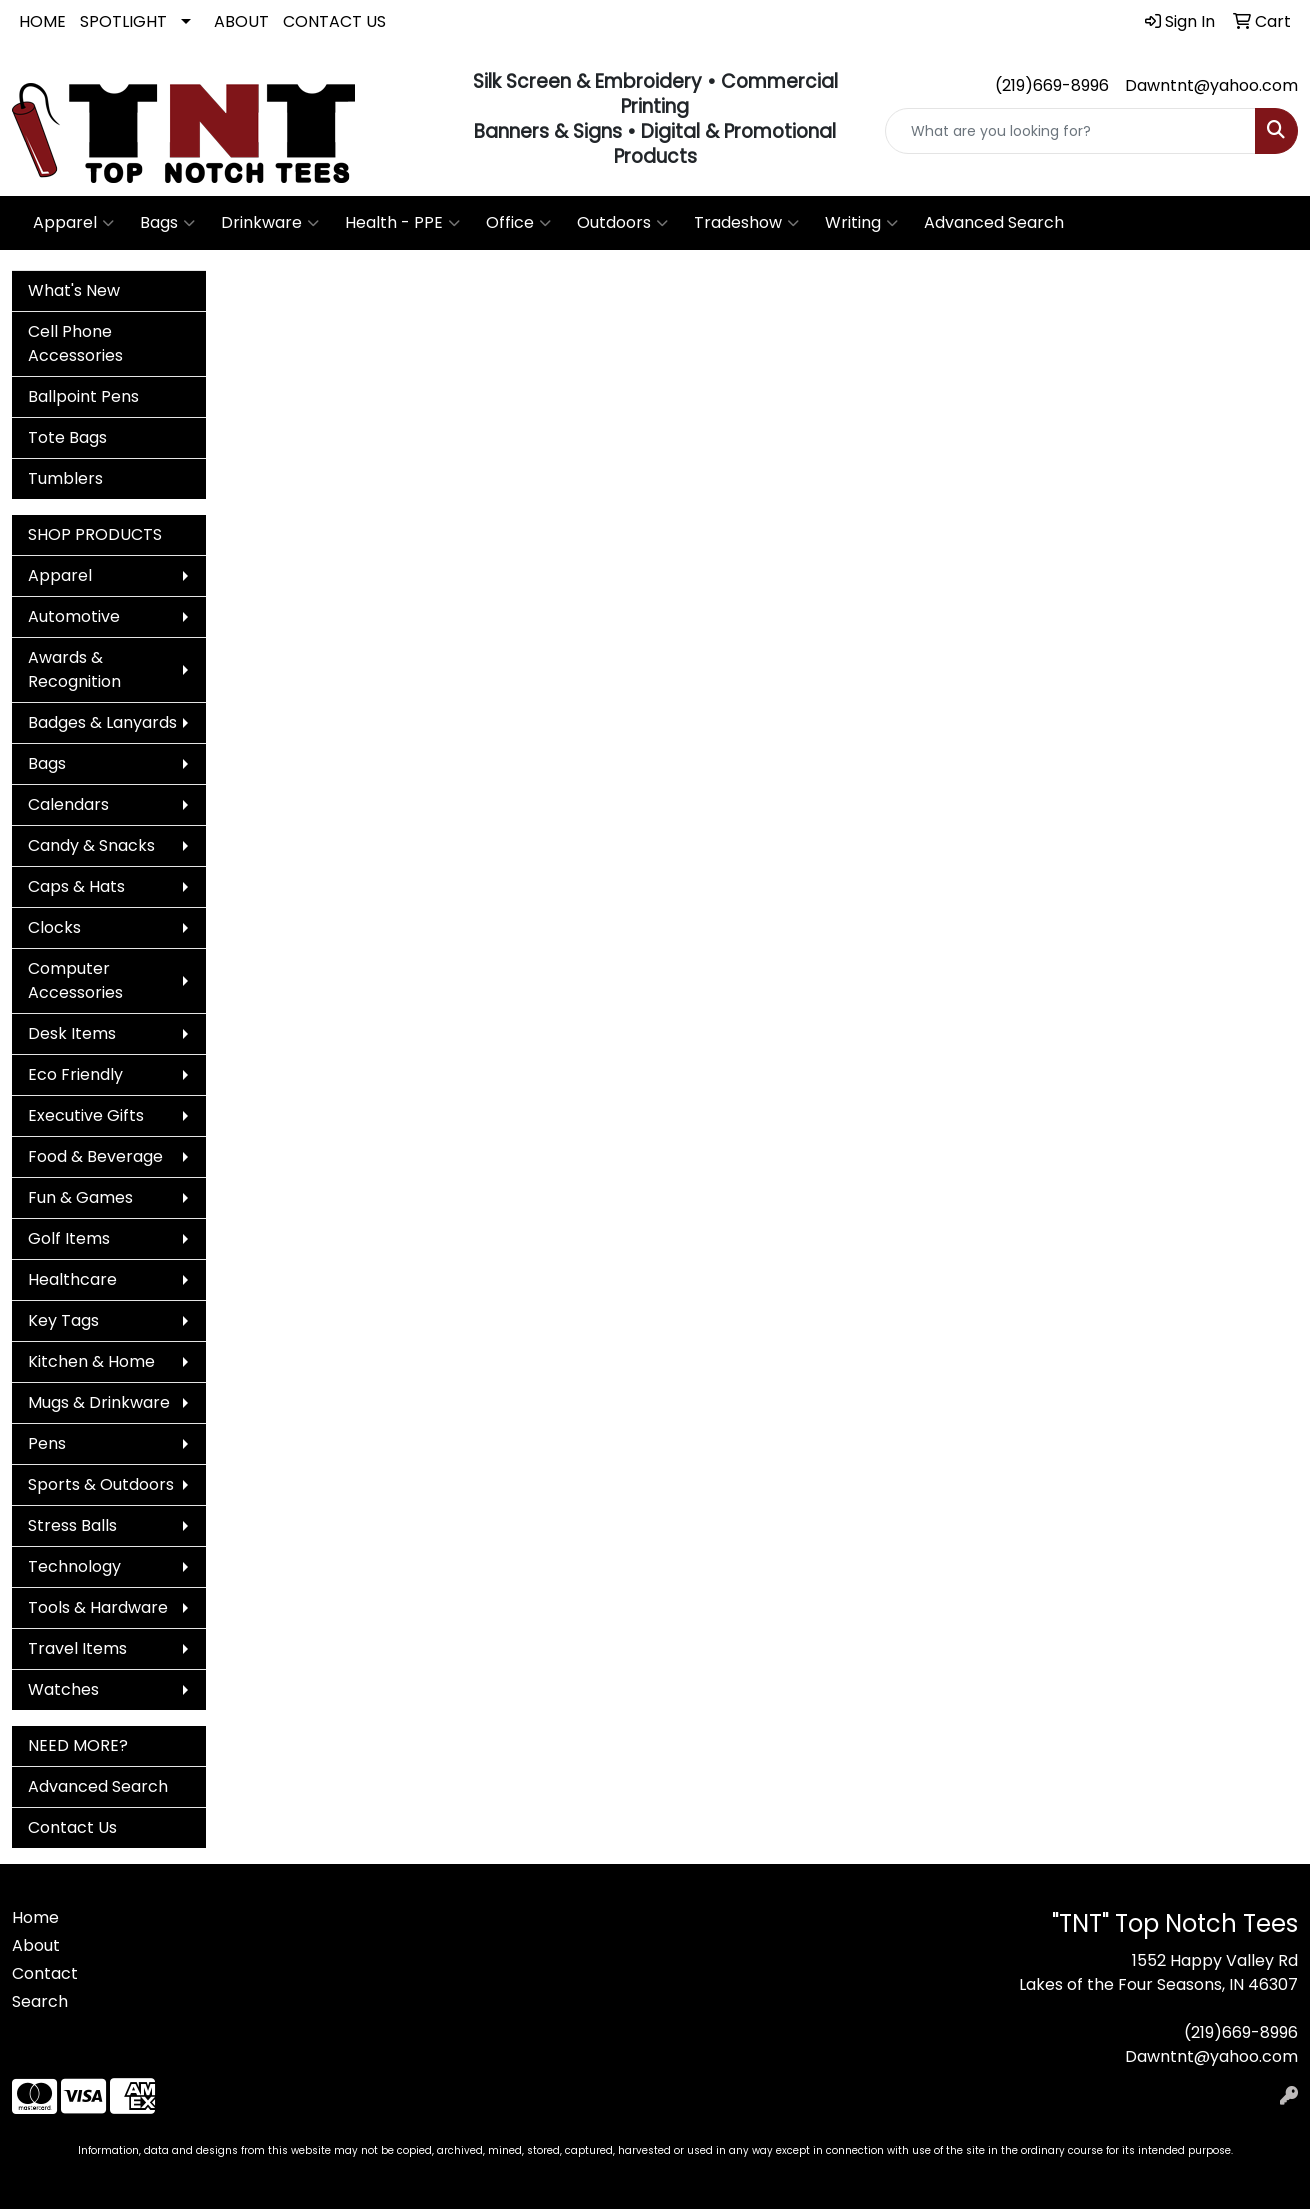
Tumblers (65, 478)
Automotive (74, 616)
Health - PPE (402, 223)
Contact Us (72, 1827)
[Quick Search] (1070, 131)
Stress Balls (72, 1525)
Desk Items (72, 1033)
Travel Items (77, 1648)
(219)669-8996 (1052, 85)
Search (40, 2001)
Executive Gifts (86, 1115)
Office (518, 223)
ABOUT (241, 21)
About (36, 1945)
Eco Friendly (75, 1074)
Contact (45, 1973)
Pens (47, 1443)
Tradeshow (746, 223)
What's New (74, 290)
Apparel (73, 223)
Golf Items (69, 1238)
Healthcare (72, 1279)
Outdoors (622, 223)
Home (35, 1917)
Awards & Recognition (74, 669)
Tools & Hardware (98, 1607)
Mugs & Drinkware (99, 1402)
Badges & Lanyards (102, 722)
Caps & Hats (76, 886)
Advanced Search (994, 222)
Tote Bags (67, 437)
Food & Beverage (95, 1156)
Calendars (68, 804)
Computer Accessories (75, 980)
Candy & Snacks (91, 845)
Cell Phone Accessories (75, 343)
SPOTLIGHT (123, 21)
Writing (861, 223)
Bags (167, 223)
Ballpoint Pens (83, 396)
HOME (42, 21)
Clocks (54, 927)
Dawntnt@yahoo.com (1211, 85)
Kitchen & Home (91, 1361)
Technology (74, 1566)
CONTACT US (334, 21)
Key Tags (63, 1320)
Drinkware (270, 223)
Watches (63, 1689)
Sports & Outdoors (101, 1484)
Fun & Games (80, 1197)
